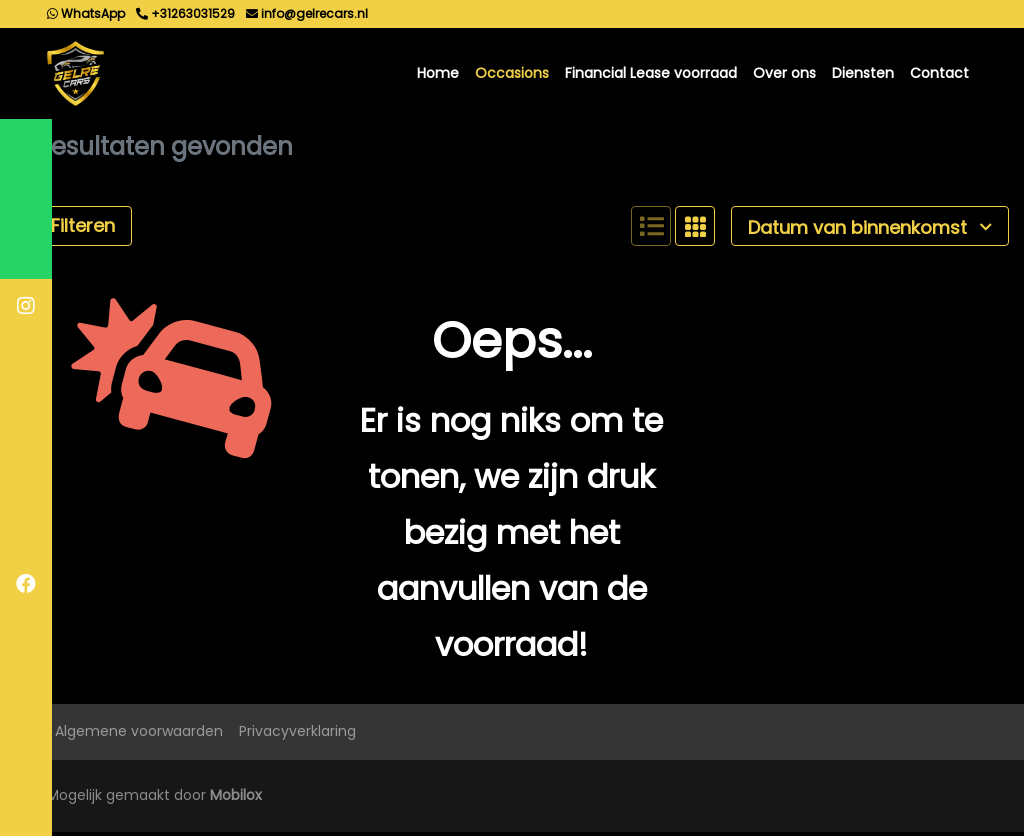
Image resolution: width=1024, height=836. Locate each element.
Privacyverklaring (297, 736)
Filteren (73, 230)
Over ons (784, 75)
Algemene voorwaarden (139, 736)
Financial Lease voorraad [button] (651, 75)
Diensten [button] (863, 75)
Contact (939, 75)
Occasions (512, 75)
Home (438, 75)
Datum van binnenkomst (870, 231)
